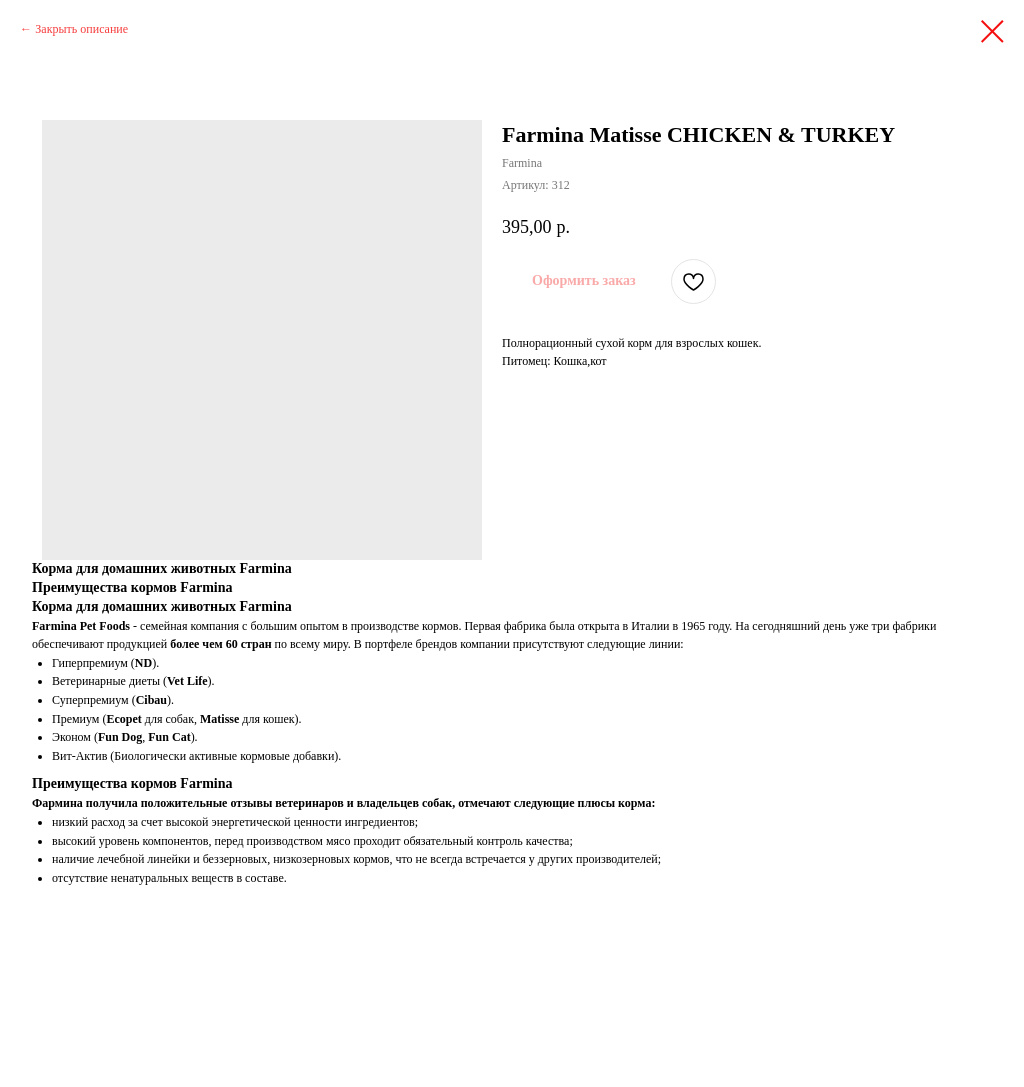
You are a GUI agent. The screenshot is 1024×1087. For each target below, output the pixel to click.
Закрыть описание (81, 29)
